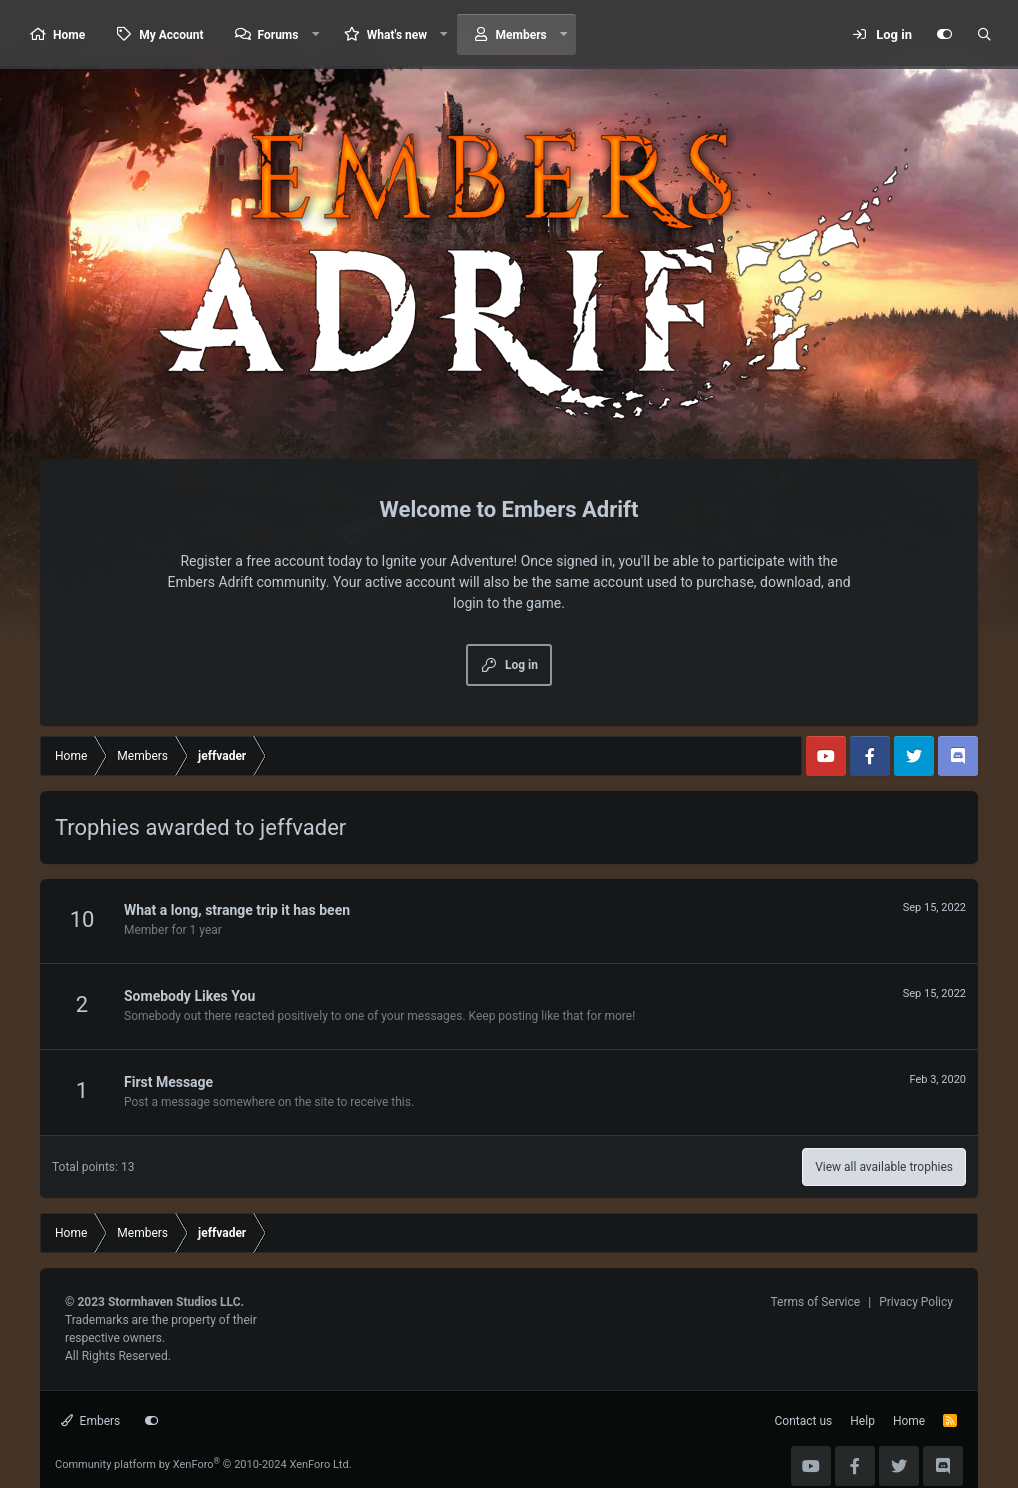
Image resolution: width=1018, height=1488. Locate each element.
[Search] (984, 35)
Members (521, 35)
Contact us (804, 1421)
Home (69, 35)
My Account (171, 35)
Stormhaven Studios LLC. (176, 1302)
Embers (90, 1421)
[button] (315, 34)
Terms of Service (815, 1302)
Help (862, 1421)
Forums (278, 35)
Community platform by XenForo (203, 1464)
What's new (397, 35)
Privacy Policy (916, 1302)
